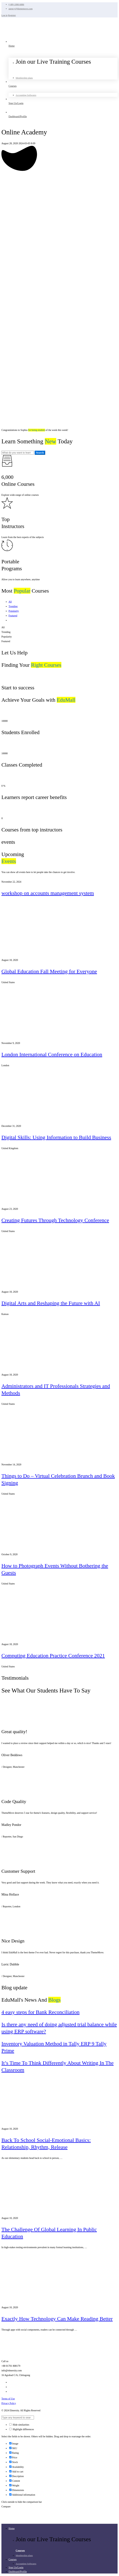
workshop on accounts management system (47, 893)
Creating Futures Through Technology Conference (55, 1220)
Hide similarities (19, 2424)
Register (12, 15)
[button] (67, 73)
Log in (4, 15)
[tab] (63, 602)
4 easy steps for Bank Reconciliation (40, 2012)
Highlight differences (21, 2429)
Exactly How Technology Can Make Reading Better (57, 2319)
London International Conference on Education (51, 1054)
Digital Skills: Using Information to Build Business (56, 1137)
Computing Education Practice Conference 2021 (53, 1655)
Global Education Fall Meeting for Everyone (49, 971)
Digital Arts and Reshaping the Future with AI (50, 1303)
